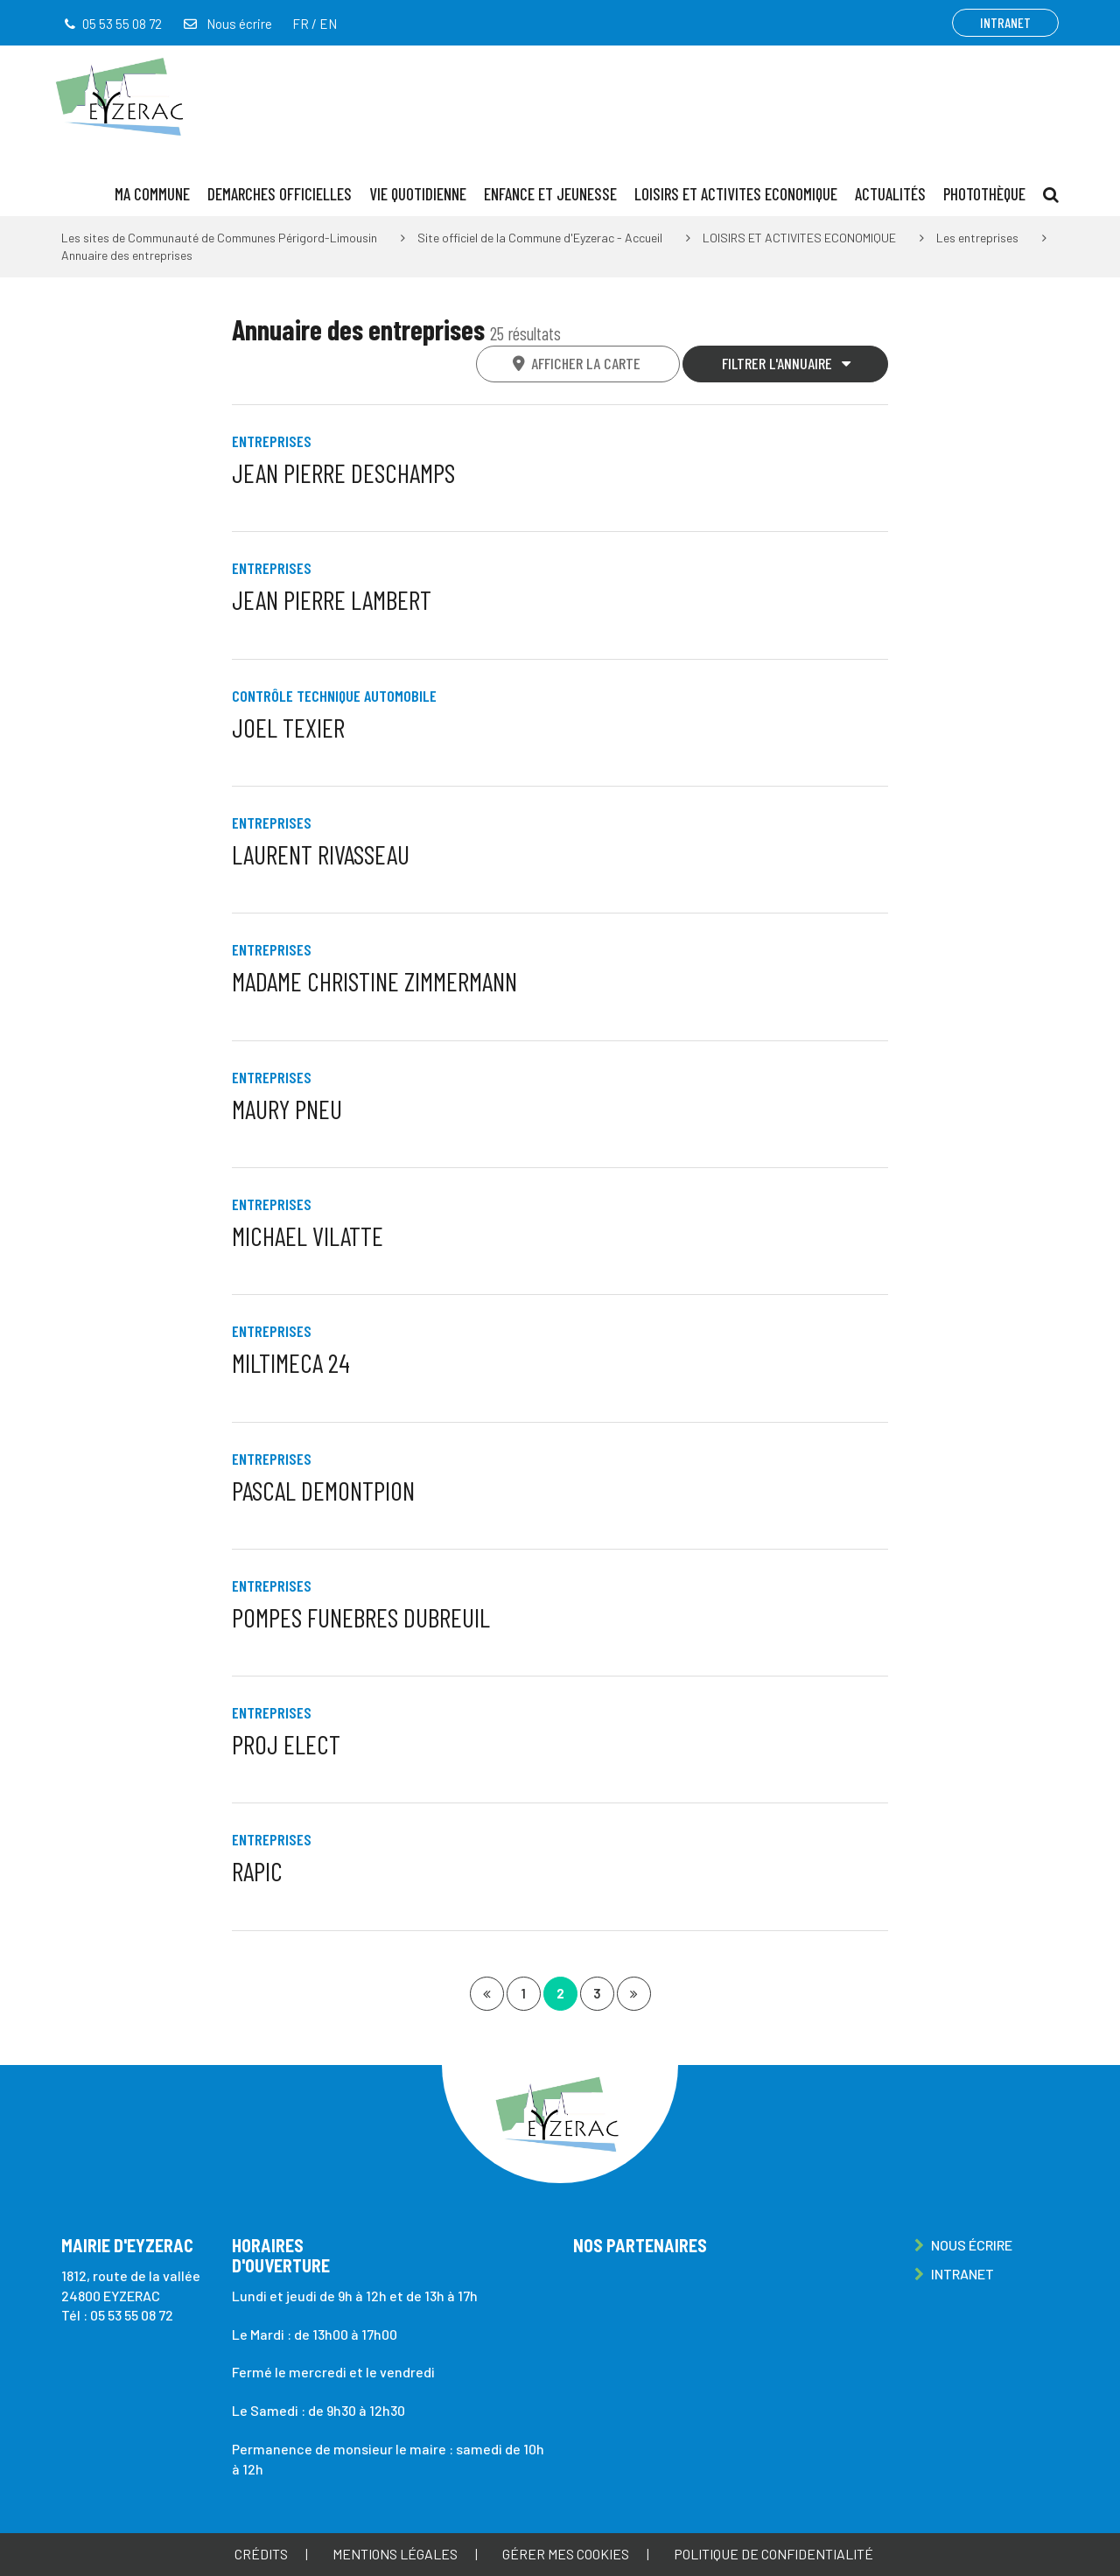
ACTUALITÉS (890, 194)
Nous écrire (226, 24)
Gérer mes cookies (565, 2553)
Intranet (1005, 22)
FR (300, 24)
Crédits (261, 2553)
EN (328, 24)
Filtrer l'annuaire (786, 363)
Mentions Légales (395, 2553)
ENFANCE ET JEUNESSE (550, 194)
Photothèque (984, 194)
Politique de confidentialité (773, 2553)
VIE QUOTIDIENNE (417, 194)
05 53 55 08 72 (131, 2314)
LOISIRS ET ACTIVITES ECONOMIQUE (735, 194)
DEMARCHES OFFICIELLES (279, 194)
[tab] (578, 364)
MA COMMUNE (152, 194)
